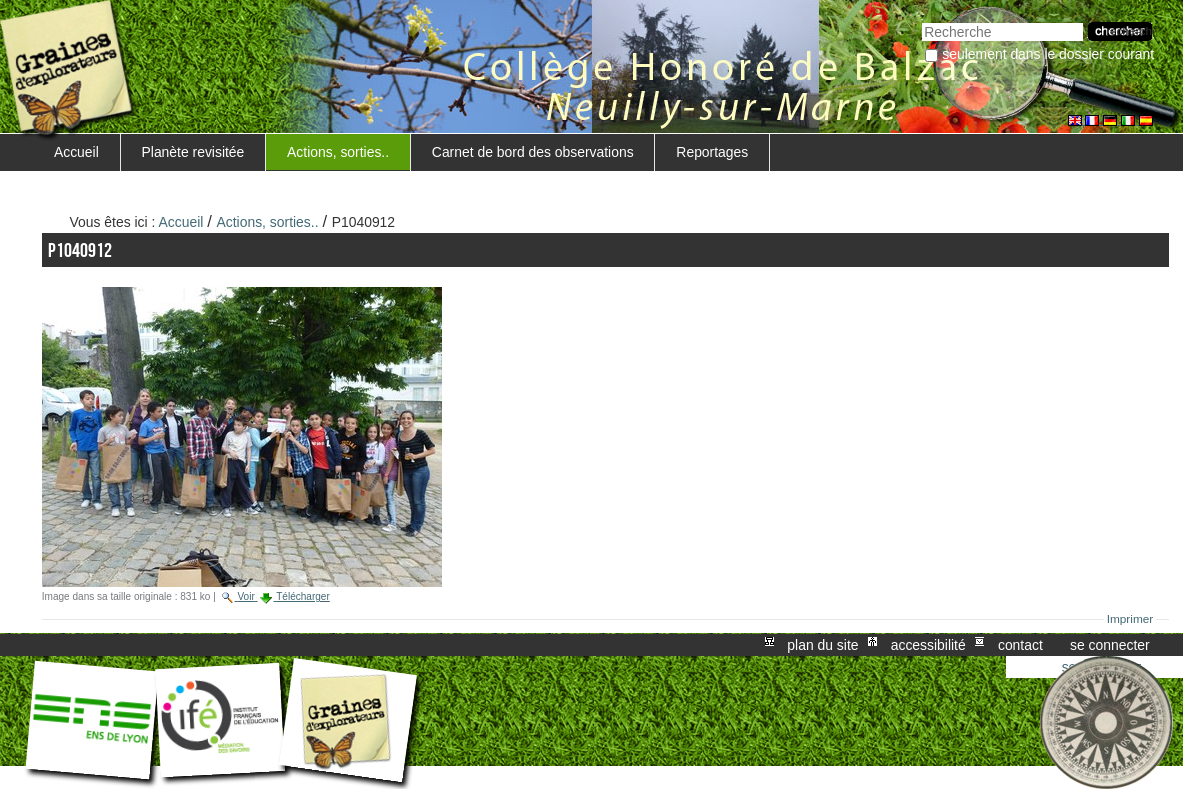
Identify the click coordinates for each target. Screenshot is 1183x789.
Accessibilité (928, 645)
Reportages (712, 152)
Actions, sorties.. (338, 152)
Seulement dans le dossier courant (1048, 54)
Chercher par (921, 20)
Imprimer (1130, 619)
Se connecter (1110, 645)
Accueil (76, 152)
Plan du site (822, 645)
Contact (1020, 645)
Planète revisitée (193, 152)
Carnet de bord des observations (533, 152)
